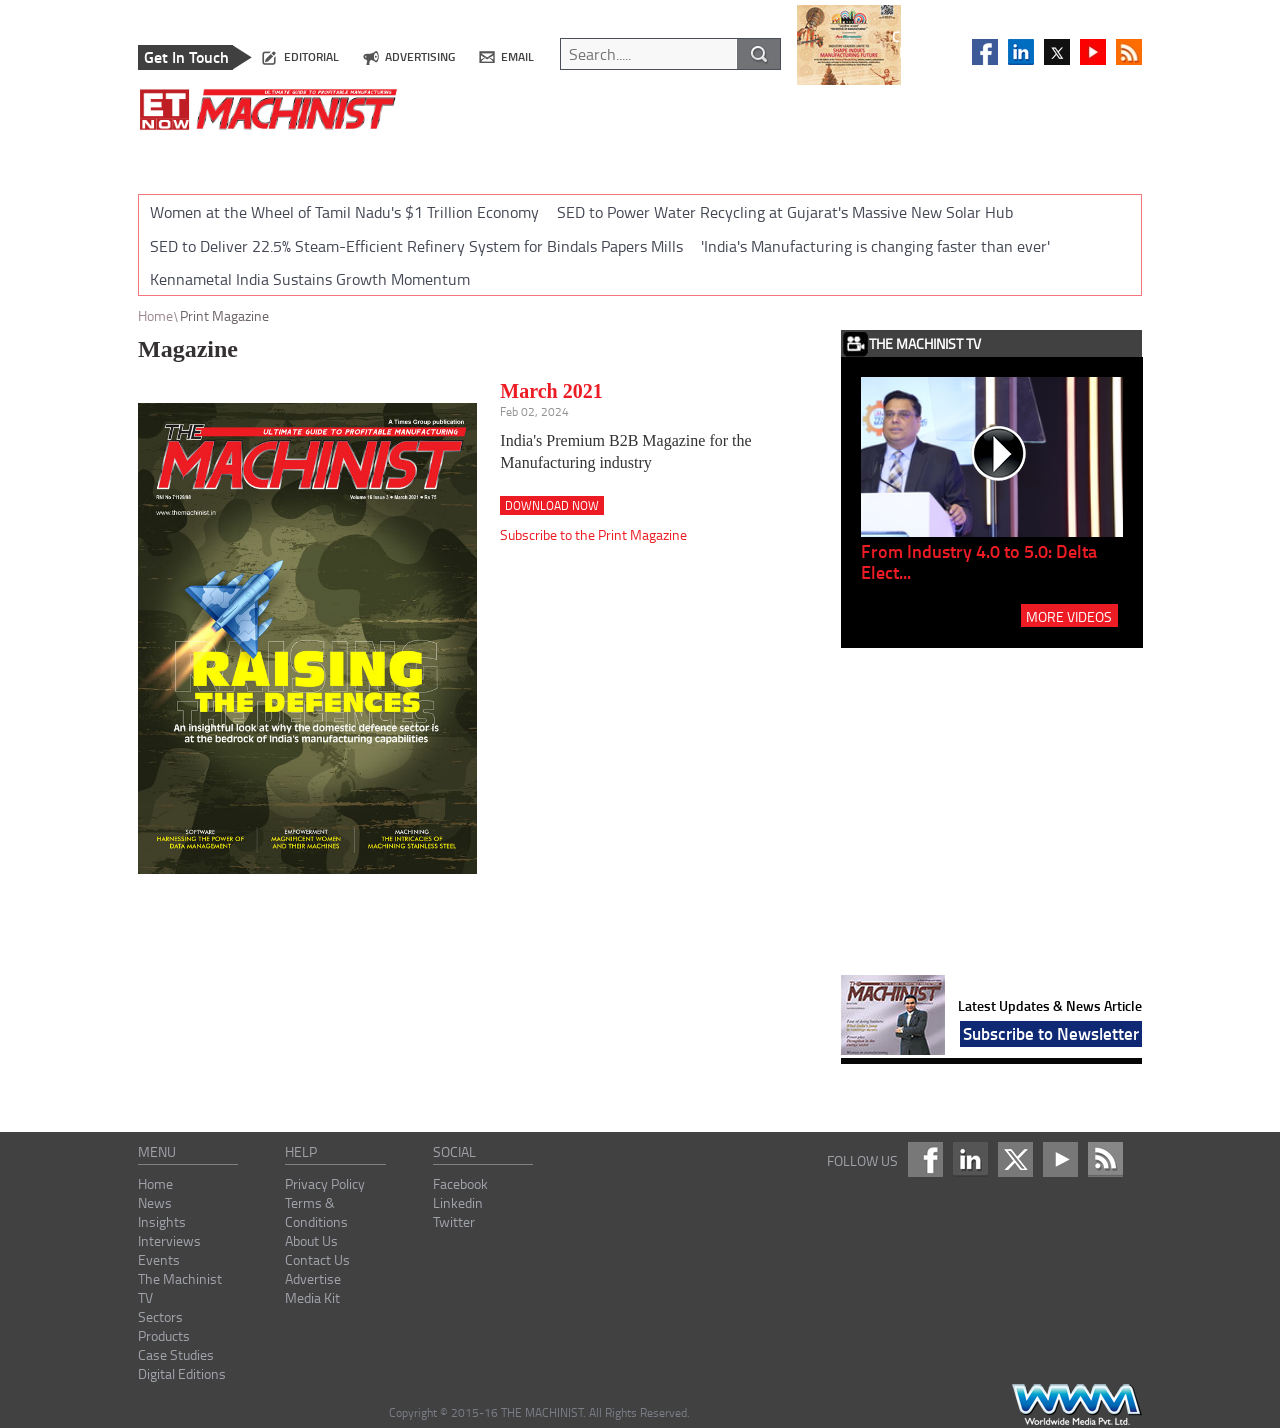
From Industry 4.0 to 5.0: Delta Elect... (979, 561)
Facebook (460, 1183)
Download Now (552, 505)
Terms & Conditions (316, 1212)
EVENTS (503, 158)
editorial (311, 56)
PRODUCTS (817, 158)
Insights (162, 1221)
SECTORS (727, 158)
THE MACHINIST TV (613, 158)
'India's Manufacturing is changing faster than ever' (875, 246)
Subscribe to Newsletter (1051, 1033)
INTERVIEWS (411, 158)
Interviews (169, 1240)
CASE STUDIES (923, 158)
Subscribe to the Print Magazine (593, 534)
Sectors (160, 1316)
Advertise (313, 1278)
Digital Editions (182, 1373)
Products (164, 1335)
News (155, 1202)
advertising (420, 56)
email (517, 56)
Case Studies (176, 1354)
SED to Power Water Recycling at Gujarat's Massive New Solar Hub (785, 212)
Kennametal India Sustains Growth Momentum (310, 279)
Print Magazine (224, 315)
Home (155, 315)
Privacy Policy (325, 1183)
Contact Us (317, 1259)
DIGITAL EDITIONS (1049, 158)
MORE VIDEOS (1069, 616)
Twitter (454, 1221)
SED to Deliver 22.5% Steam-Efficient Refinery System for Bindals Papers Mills (416, 246)
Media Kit (312, 1297)
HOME (171, 158)
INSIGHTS (314, 158)
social (454, 1151)
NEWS (237, 158)
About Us (311, 1240)
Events (159, 1259)
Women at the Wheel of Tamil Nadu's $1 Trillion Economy (344, 212)
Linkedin (458, 1202)
